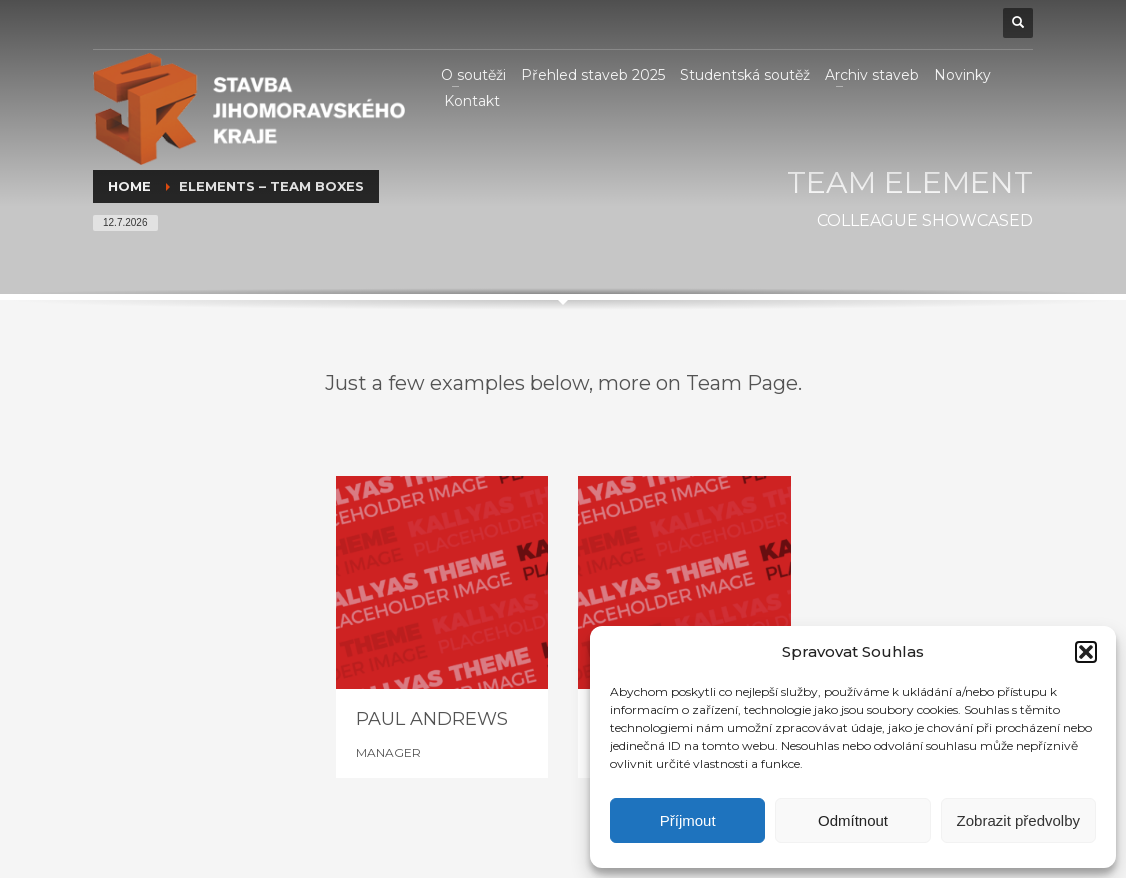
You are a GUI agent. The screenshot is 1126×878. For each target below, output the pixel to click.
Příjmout (688, 820)
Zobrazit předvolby (1018, 820)
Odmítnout (853, 820)
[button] (1086, 652)
